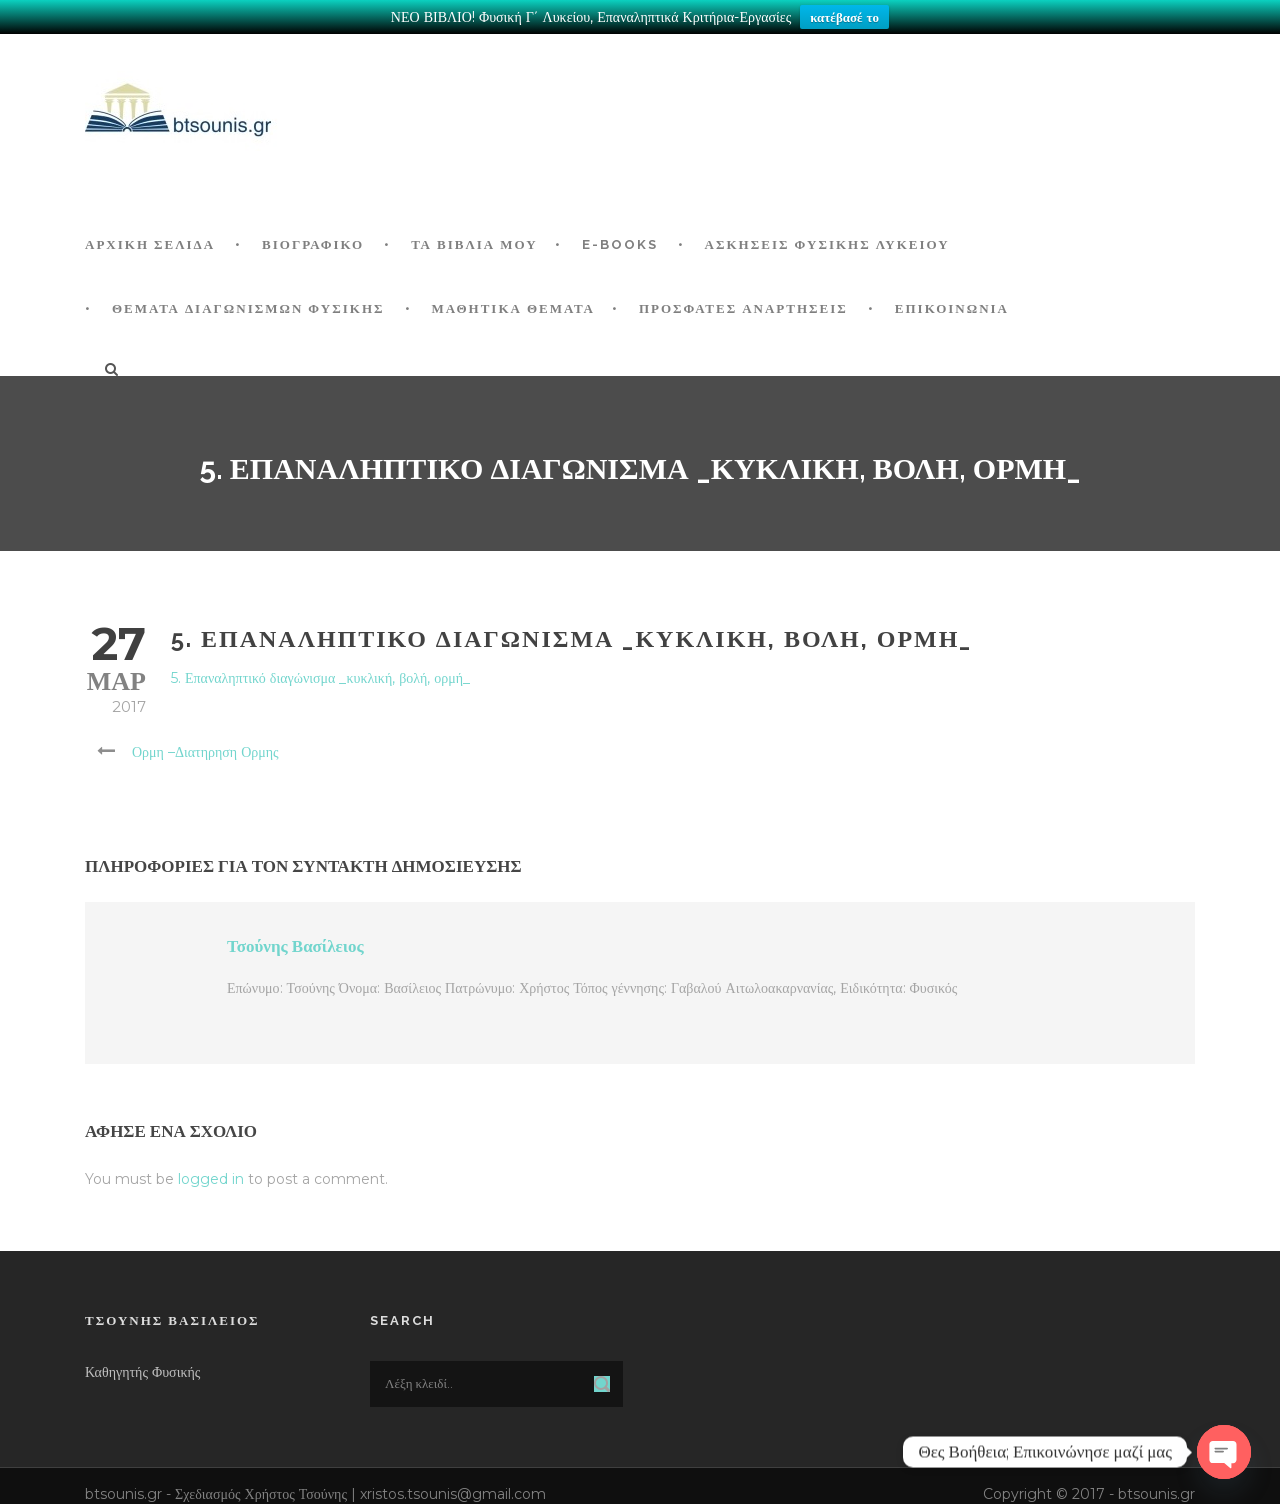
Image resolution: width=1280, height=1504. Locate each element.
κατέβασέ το (844, 17)
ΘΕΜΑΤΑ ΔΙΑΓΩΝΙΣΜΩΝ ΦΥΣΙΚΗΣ (248, 308)
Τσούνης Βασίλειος (295, 946)
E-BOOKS (620, 244)
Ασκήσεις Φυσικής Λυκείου (827, 244)
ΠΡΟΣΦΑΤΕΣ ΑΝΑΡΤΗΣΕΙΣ (743, 308)
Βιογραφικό (313, 244)
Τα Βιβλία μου (474, 244)
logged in (211, 1179)
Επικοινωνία (952, 308)
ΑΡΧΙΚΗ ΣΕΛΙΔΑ (150, 244)
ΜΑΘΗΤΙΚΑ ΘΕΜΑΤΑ (513, 308)
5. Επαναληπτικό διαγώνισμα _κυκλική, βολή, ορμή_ (320, 678)
